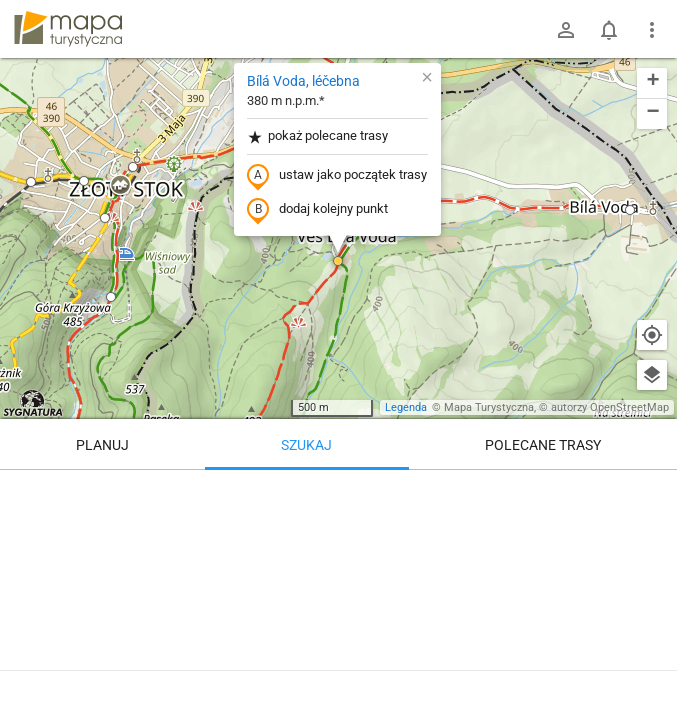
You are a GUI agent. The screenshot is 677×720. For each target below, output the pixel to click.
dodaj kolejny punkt (317, 210)
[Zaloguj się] (566, 30)
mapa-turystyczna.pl (68, 29)
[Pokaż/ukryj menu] (652, 30)
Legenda (406, 407)
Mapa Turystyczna (489, 407)
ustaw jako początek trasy (337, 176)
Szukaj (306, 445)
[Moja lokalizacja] (652, 335)
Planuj (102, 445)
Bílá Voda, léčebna (303, 81)
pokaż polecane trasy (317, 136)
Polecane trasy (543, 445)
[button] (120, 186)
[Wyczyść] (652, 492)
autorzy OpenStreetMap (610, 407)
